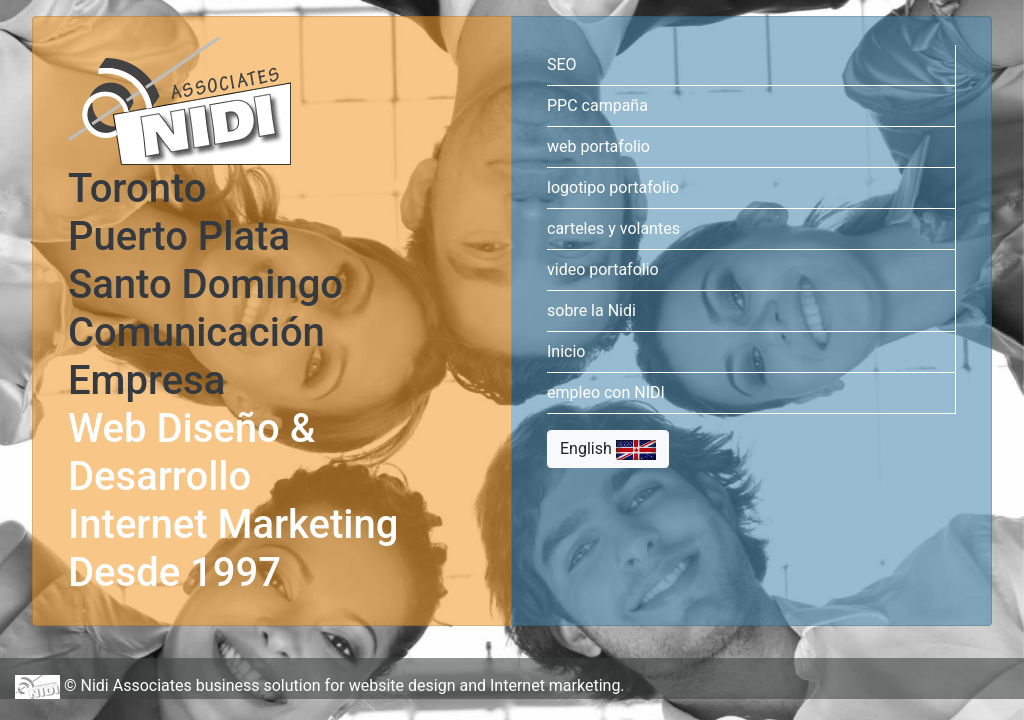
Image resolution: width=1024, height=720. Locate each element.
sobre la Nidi (591, 314)
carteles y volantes (613, 232)
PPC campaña (597, 109)
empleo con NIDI (606, 396)
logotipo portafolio (613, 191)
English (608, 453)
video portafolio (603, 273)
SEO (562, 68)
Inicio (566, 355)
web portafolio (598, 150)
